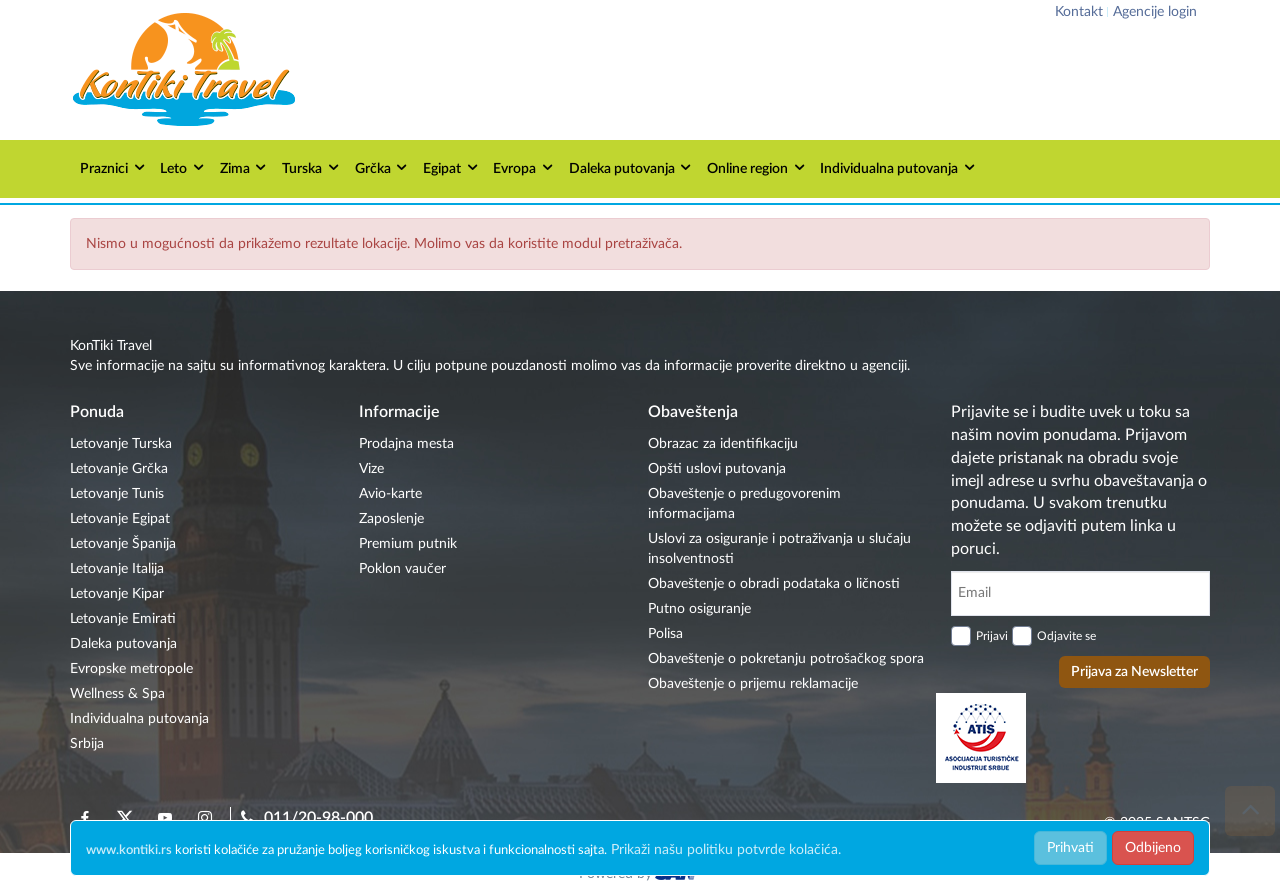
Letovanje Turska (121, 444)
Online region (757, 167)
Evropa (524, 167)
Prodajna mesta (406, 444)
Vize (371, 469)
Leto (183, 167)
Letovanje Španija (123, 544)
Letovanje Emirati (123, 619)
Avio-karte (390, 494)
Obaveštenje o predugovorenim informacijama (744, 504)
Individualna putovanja (898, 167)
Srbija (87, 744)
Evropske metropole (131, 669)
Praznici (113, 167)
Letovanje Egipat (120, 519)
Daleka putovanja (631, 167)
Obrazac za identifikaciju (723, 444)
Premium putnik (408, 544)
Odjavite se (1066, 636)
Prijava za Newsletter (1134, 672)
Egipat (451, 167)
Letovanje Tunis (117, 494)
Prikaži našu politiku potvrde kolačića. (726, 850)
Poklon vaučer (402, 569)
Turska (311, 167)
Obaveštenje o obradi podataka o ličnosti (774, 584)
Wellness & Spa (117, 694)
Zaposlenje (391, 519)
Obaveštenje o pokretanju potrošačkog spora (786, 659)
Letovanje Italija (117, 569)
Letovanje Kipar (117, 594)
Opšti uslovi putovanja (717, 469)
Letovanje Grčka (119, 469)
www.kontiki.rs (129, 850)
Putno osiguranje (699, 609)
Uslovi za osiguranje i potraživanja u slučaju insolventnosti (779, 549)
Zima (244, 167)
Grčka (382, 167)
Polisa (665, 634)
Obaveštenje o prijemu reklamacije (753, 684)
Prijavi (992, 636)
